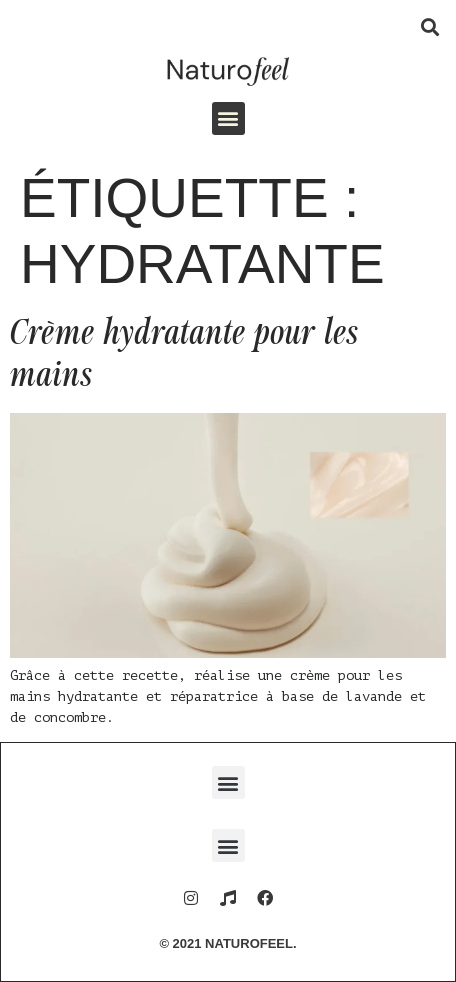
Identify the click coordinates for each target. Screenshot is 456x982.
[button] (429, 26)
